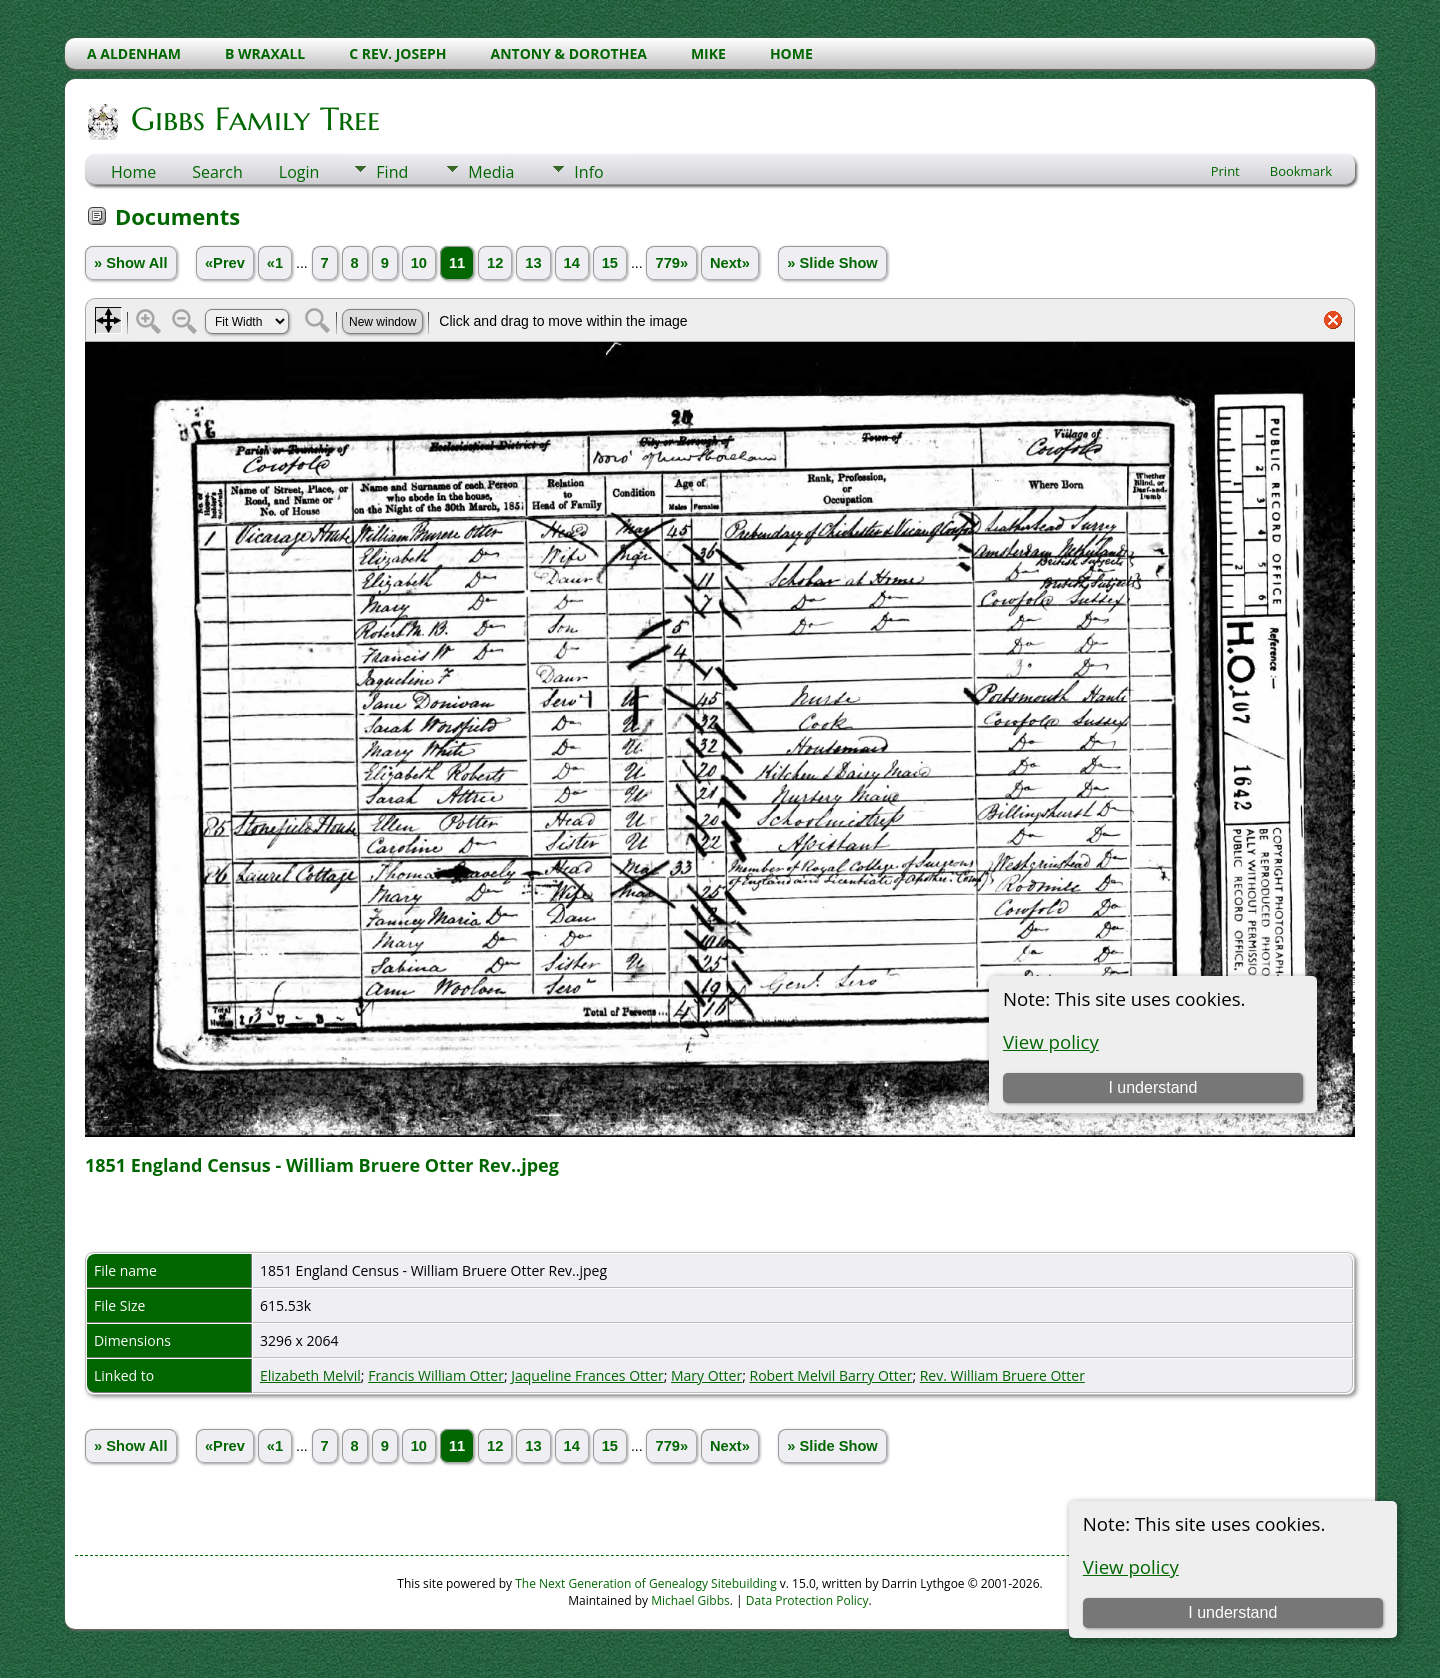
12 (495, 263)
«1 (275, 263)
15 (610, 263)
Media (491, 172)
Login (299, 172)
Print (1225, 171)
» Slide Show (832, 263)
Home (133, 172)
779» (671, 263)
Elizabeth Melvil (310, 1375)
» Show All (131, 263)
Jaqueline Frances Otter (587, 1375)
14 (572, 263)
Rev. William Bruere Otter (1002, 1375)
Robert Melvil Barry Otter (830, 1375)
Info (588, 172)
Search (217, 172)
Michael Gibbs (690, 1600)
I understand (1232, 1612)
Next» (730, 263)
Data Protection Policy (807, 1600)
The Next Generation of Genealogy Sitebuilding (646, 1583)
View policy (1131, 1566)
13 (533, 263)
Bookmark (1301, 171)
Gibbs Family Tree (254, 119)
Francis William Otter (436, 1375)
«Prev (225, 263)
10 (419, 263)
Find (392, 172)
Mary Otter (706, 1375)
